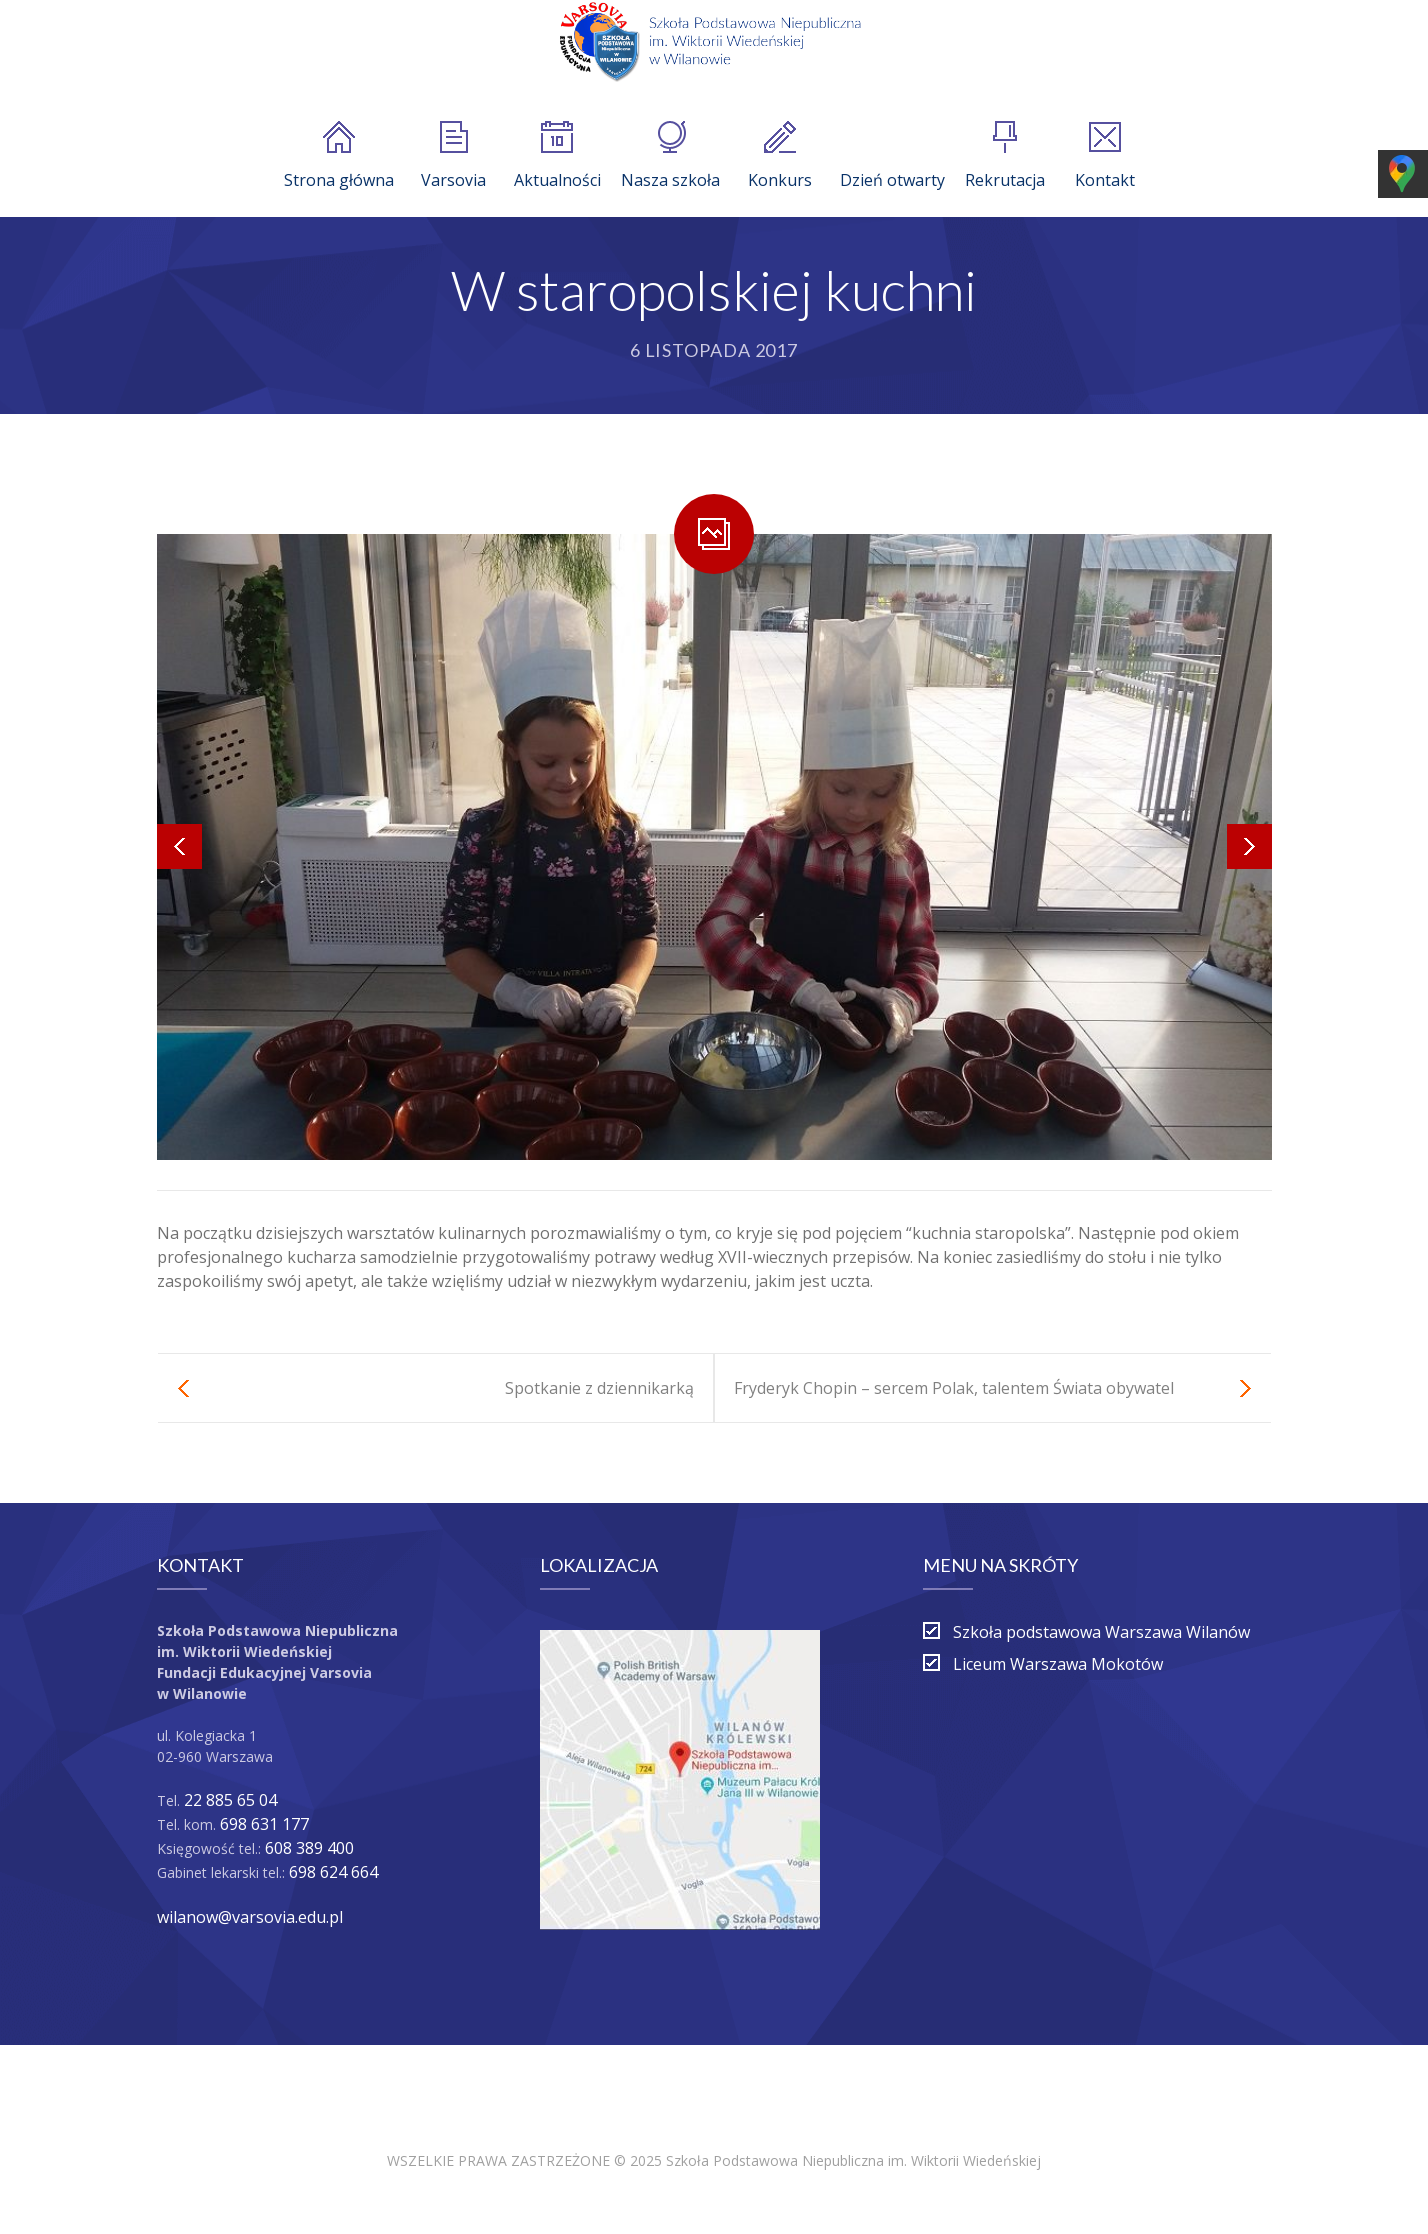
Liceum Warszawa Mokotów (1058, 1664)
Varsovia (453, 156)
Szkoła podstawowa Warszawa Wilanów (1101, 1632)
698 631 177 (264, 1824)
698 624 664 (333, 1872)
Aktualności (557, 156)
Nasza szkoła (670, 156)
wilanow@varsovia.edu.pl (250, 1917)
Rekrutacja (1005, 156)
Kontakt (1105, 156)
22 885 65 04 (230, 1800)
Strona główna (339, 156)
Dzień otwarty (892, 156)
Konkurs (780, 156)
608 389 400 (309, 1848)
